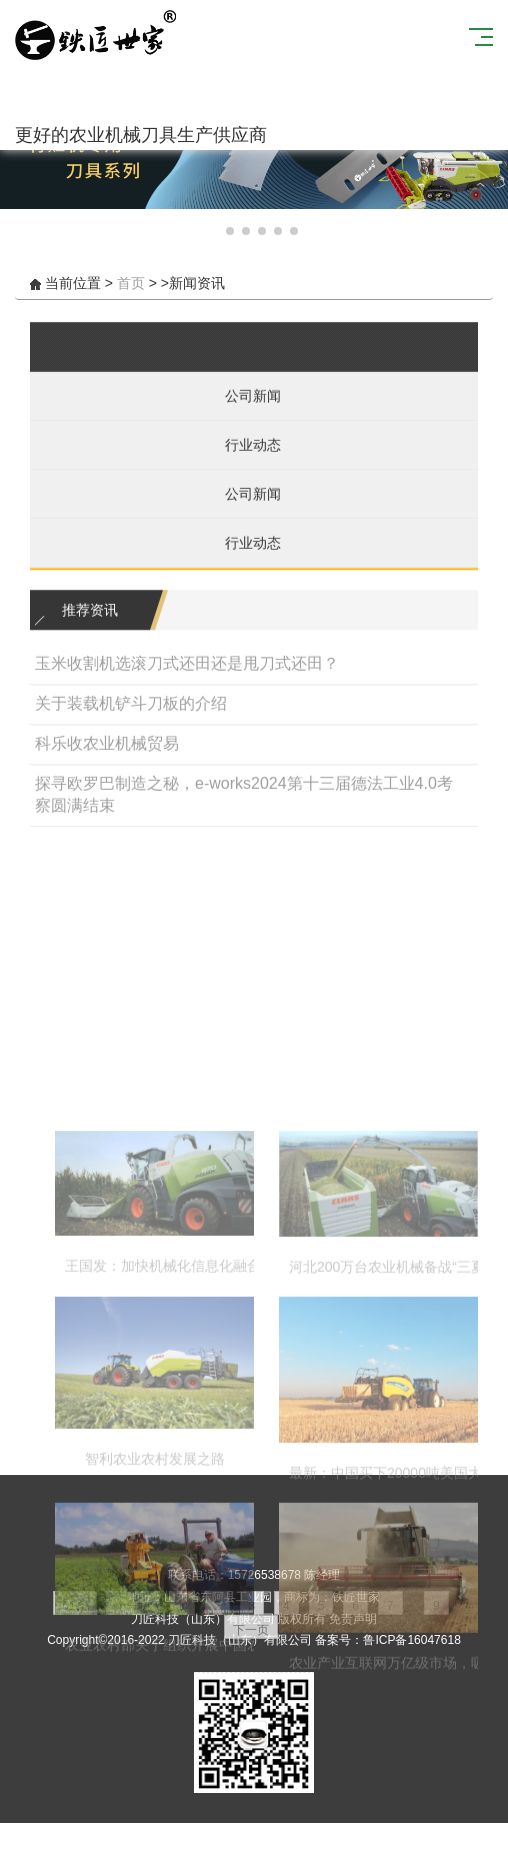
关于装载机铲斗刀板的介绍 (131, 724)
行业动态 (246, 466)
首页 (131, 283)
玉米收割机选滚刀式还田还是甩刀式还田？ (187, 684)
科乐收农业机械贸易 (107, 764)
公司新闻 (246, 417)
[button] (214, 231)
